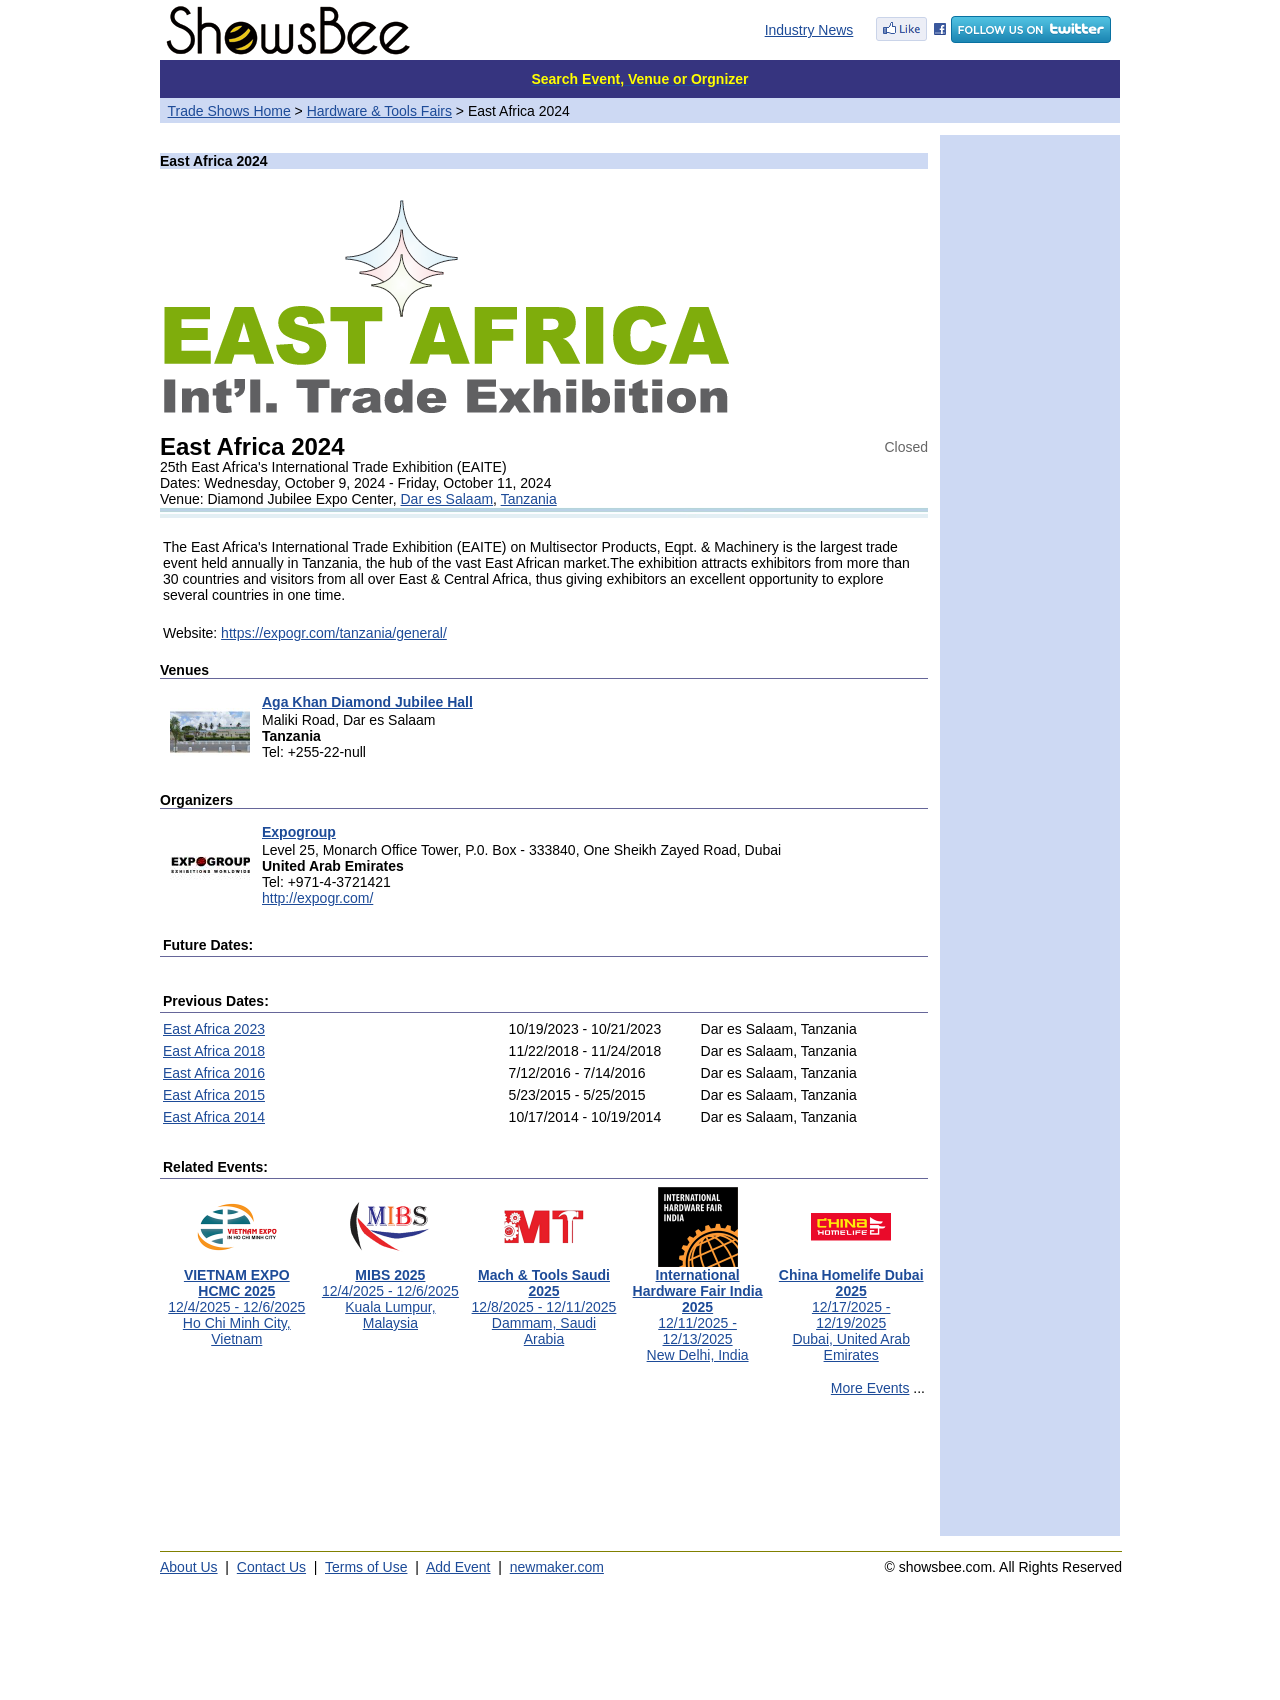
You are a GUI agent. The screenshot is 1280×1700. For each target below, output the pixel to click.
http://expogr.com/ (317, 898)
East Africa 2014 (214, 1117)
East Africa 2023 (214, 1029)
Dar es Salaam (447, 499)
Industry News (809, 30)
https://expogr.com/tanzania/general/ (334, 633)
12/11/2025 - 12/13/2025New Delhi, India (698, 1308)
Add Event (458, 1567)
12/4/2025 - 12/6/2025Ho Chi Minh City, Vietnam (236, 1300)
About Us (189, 1567)
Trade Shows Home (229, 111)
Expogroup (299, 832)
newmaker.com (557, 1567)
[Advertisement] (544, 1475)
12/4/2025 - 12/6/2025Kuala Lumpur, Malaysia (390, 1292)
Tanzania (529, 499)
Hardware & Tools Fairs (379, 111)
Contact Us (271, 1567)
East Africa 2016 (214, 1073)
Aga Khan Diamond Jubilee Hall (367, 702)
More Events (870, 1388)
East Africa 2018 (214, 1051)
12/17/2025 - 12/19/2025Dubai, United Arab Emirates (851, 1308)
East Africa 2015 (214, 1095)
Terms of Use (366, 1567)
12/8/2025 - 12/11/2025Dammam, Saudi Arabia (544, 1300)
